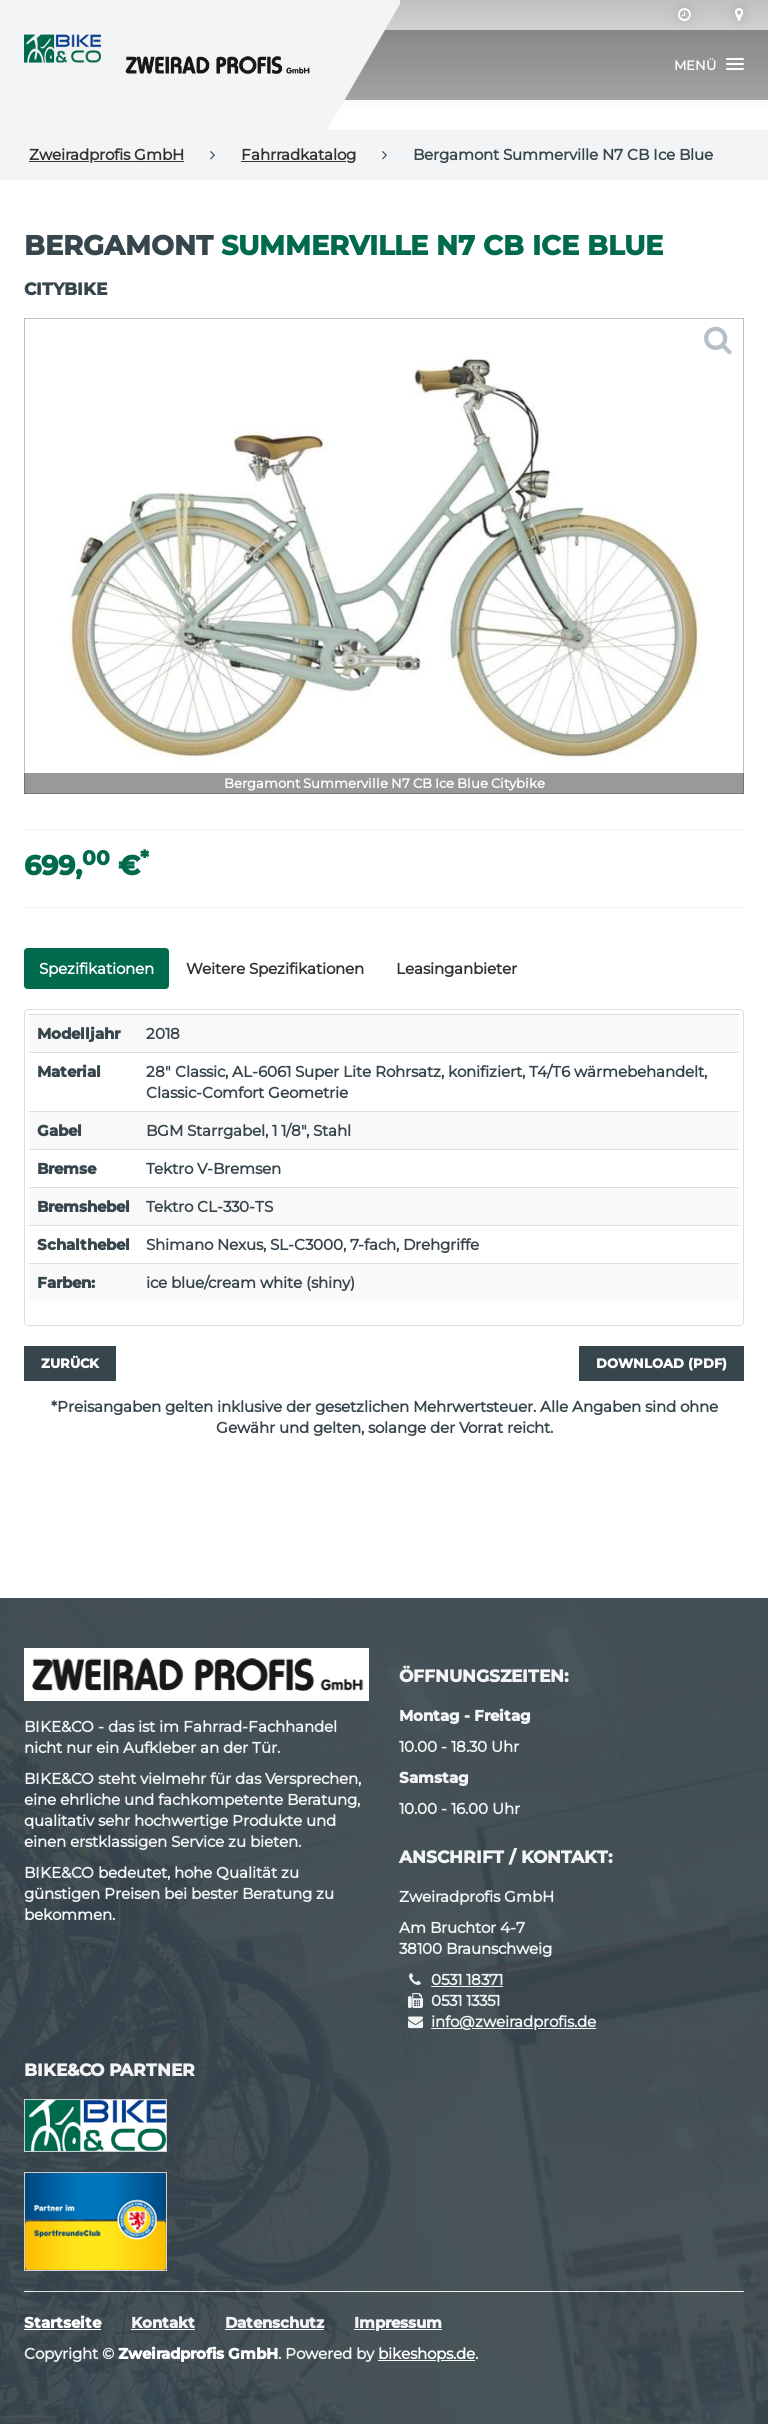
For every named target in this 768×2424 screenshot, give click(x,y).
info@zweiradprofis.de (513, 2021)
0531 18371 (467, 1979)
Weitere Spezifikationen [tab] (275, 968)
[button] (709, 65)
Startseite (62, 2322)
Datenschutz (274, 2322)
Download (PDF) (661, 1363)
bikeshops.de (426, 2353)
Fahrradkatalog (298, 154)
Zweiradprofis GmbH (106, 154)
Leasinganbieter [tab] (456, 968)
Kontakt (163, 2322)
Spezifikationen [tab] (96, 968)
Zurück (70, 1363)
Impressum (398, 2322)
